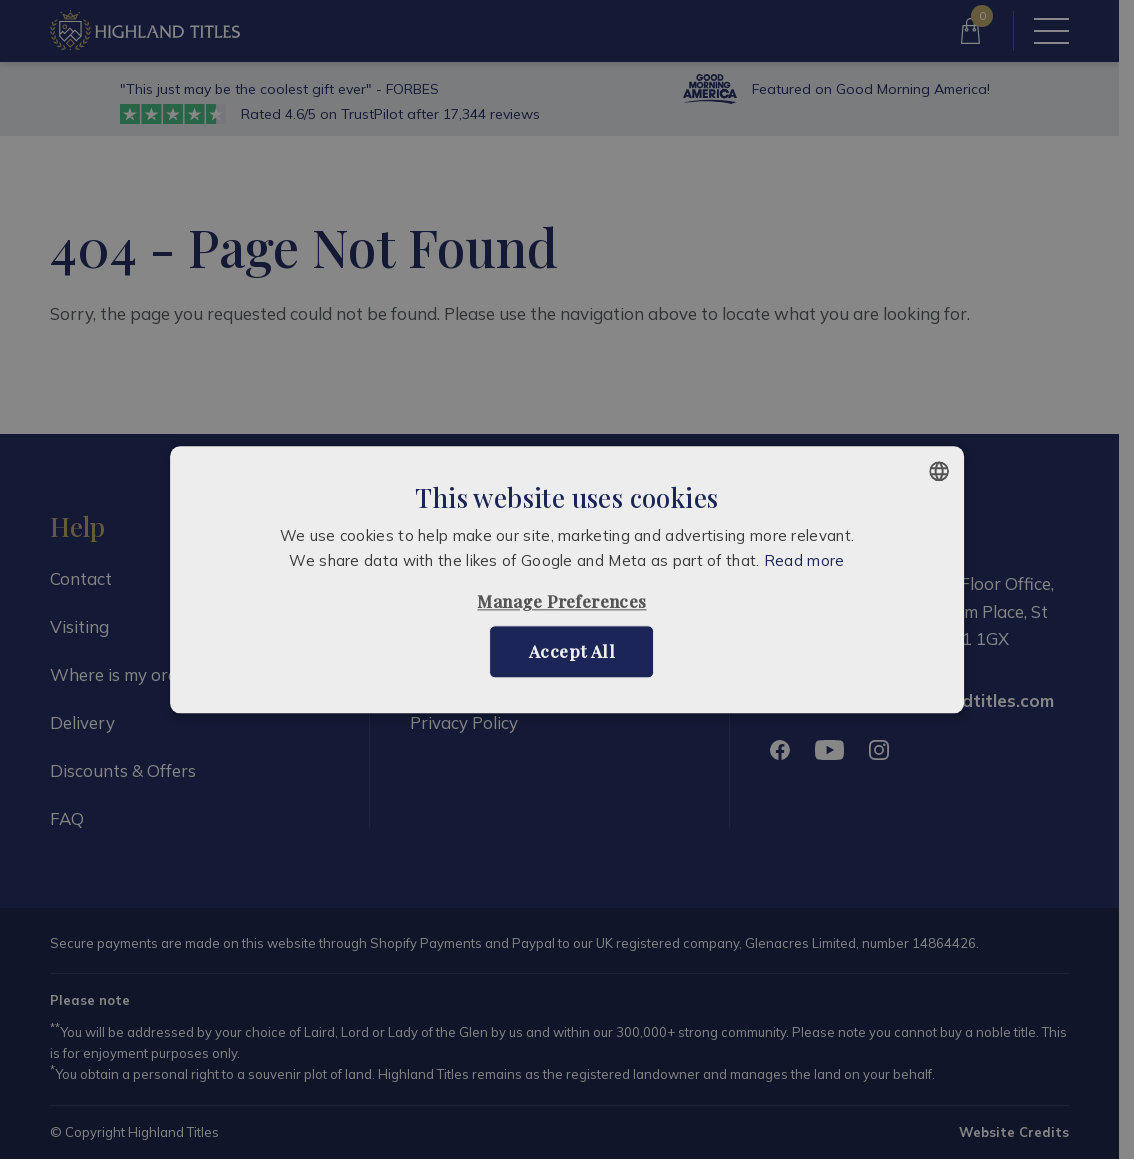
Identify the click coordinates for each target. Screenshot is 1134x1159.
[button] (566, 601)
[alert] (567, 579)
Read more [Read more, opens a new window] (804, 560)
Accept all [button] (572, 651)
